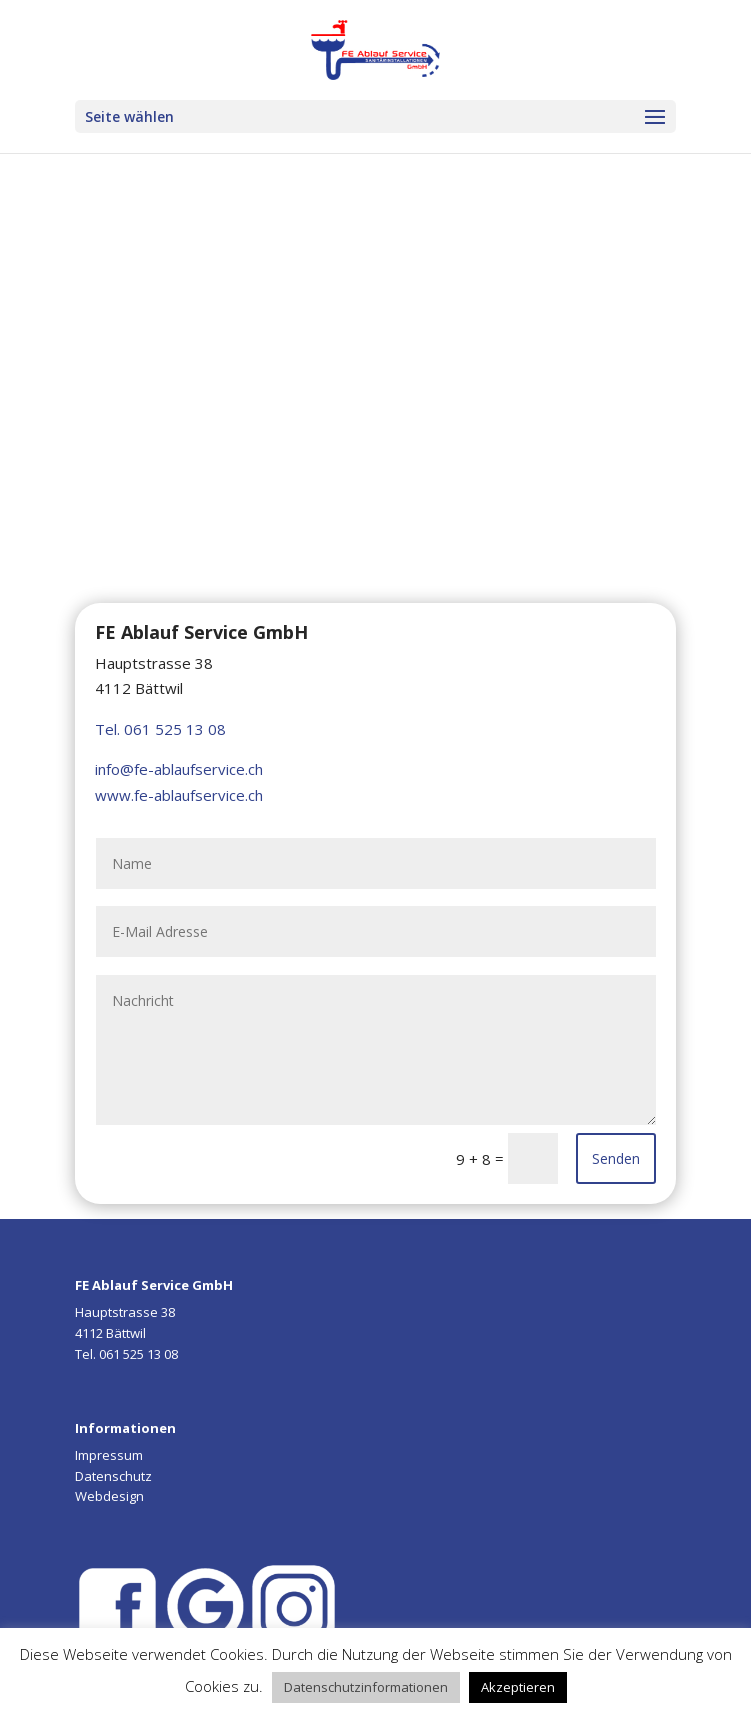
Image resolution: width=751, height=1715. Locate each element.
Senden (616, 1158)
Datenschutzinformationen (366, 1687)
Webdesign (109, 1496)
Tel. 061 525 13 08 (160, 729)
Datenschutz (113, 1476)
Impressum (109, 1455)
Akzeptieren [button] (518, 1687)
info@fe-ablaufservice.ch (179, 769)
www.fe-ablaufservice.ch (179, 795)
